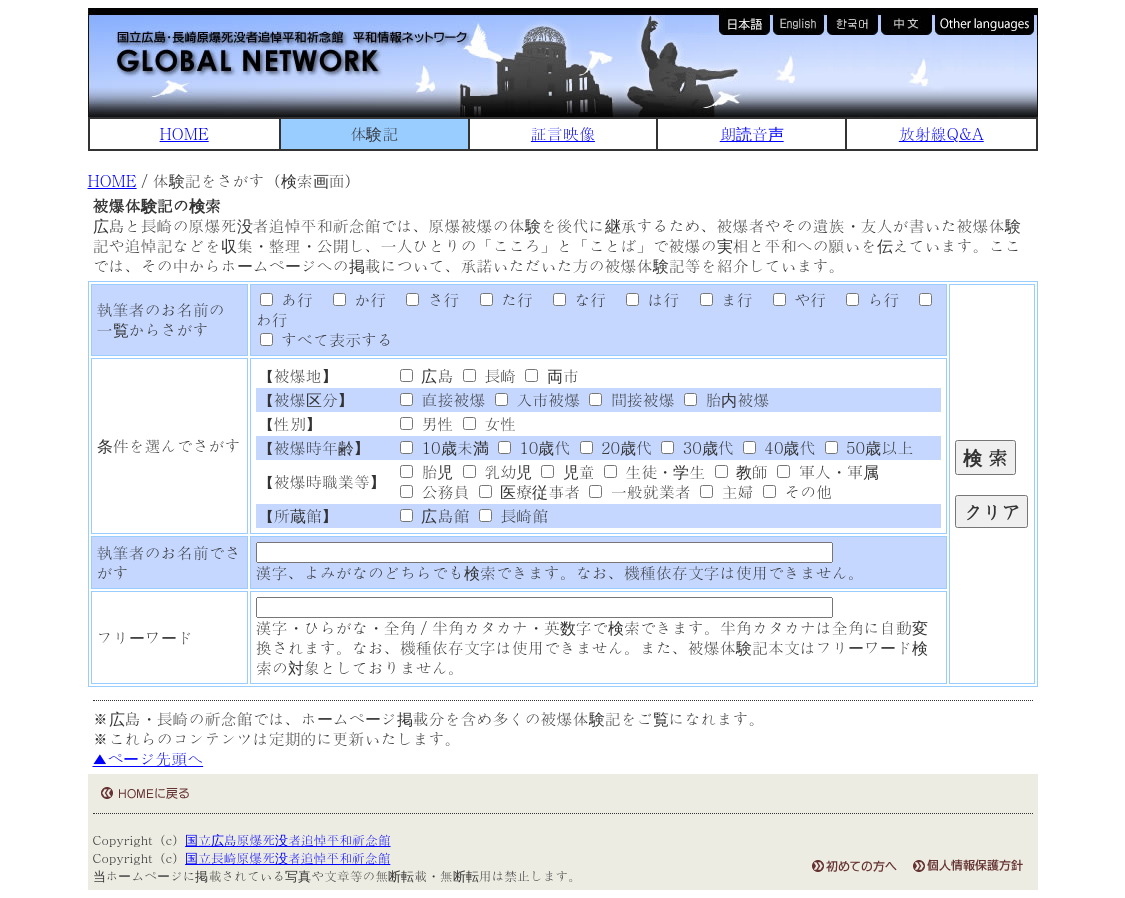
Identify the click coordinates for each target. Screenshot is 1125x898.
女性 (489, 423)
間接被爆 (631, 399)
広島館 (434, 515)
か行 (352, 299)
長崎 (489, 375)
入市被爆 (537, 399)
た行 (499, 299)
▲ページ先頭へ (148, 758)
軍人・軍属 (827, 471)
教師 (741, 471)
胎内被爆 (726, 399)
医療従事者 (529, 491)
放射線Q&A (941, 133)
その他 (797, 491)
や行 (792, 299)
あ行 (286, 299)
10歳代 (534, 447)
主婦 (726, 491)
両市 (551, 375)
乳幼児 (497, 471)
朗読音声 (752, 133)
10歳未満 (444, 447)
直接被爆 (442, 399)
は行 (646, 299)
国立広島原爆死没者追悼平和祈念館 (287, 839)
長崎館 (513, 515)
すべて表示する (326, 339)
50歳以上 (869, 447)
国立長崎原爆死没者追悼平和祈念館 (287, 857)
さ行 (426, 299)
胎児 (426, 471)
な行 (572, 299)
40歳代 (779, 447)
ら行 (865, 299)
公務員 (434, 491)
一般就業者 (639, 491)
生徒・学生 (654, 471)
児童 (567, 471)
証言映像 (563, 133)
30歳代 (697, 447)
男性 (426, 423)
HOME (184, 133)
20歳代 (616, 447)
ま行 (719, 299)
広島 (426, 375)
